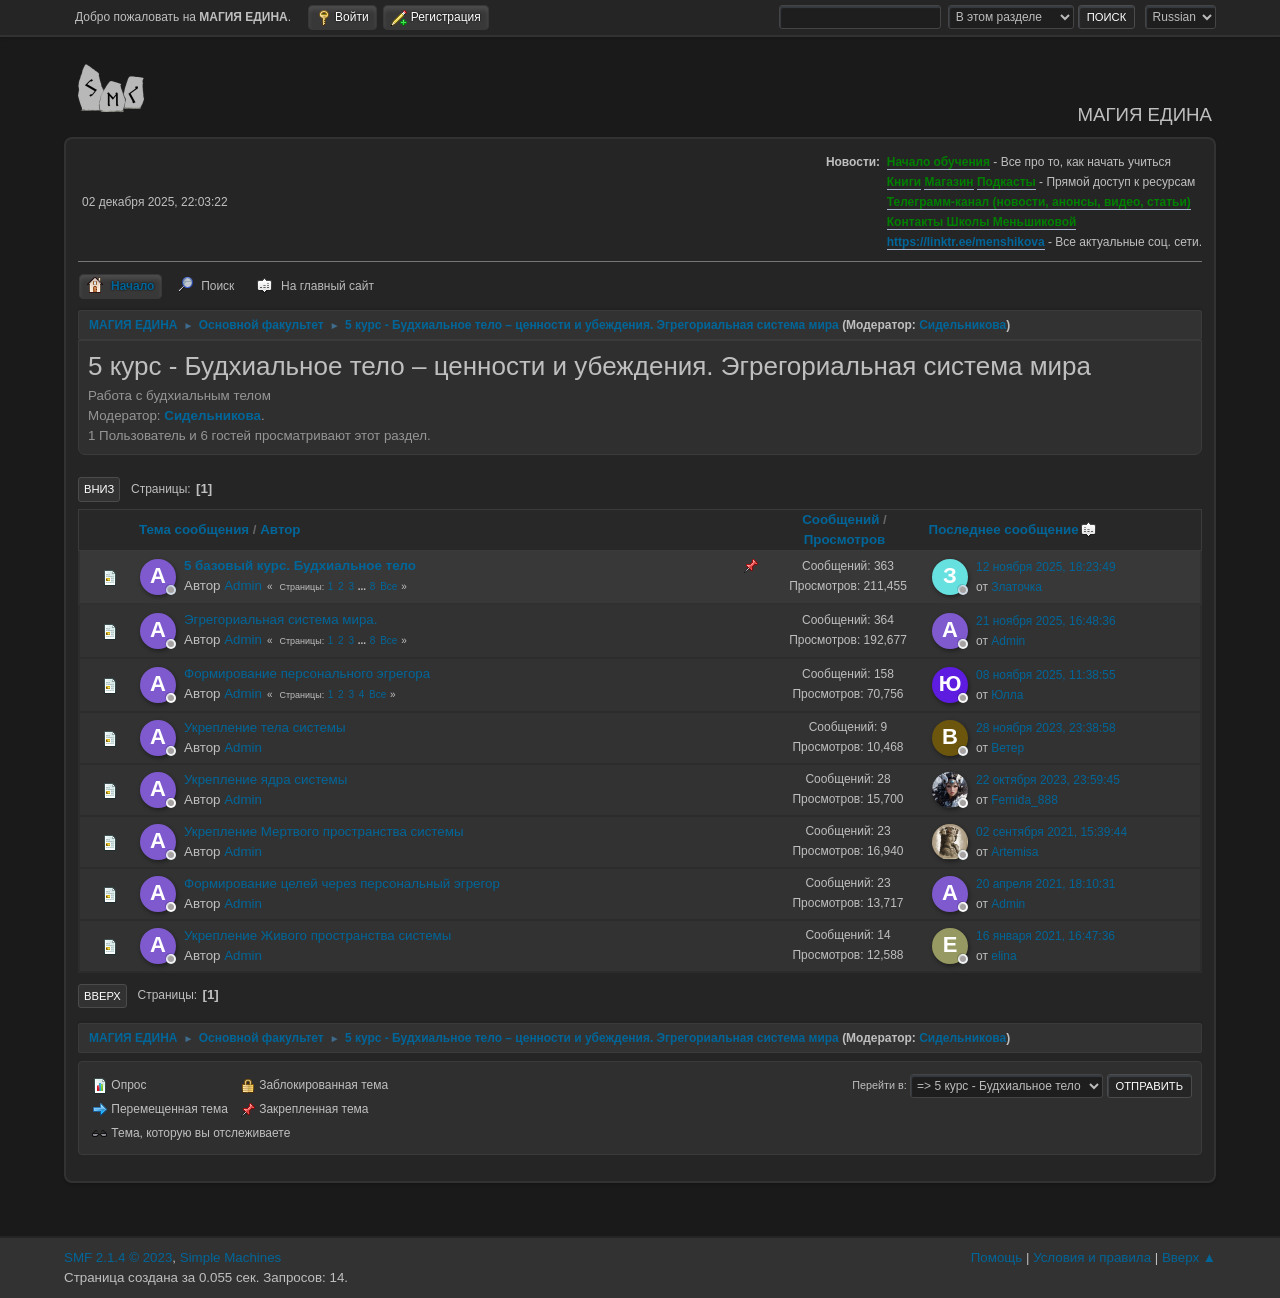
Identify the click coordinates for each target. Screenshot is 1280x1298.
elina (1003, 956)
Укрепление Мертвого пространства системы (323, 831)
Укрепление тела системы (265, 727)
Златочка (1016, 587)
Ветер (1007, 748)
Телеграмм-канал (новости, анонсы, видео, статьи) (1039, 202)
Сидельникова (962, 325)
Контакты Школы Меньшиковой (982, 222)
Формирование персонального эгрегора (307, 673)
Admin (243, 585)
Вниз (99, 489)
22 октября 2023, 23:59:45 (1048, 780)
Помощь (996, 1257)
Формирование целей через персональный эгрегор (342, 883)
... (363, 586)
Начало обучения (938, 162)
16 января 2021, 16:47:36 (1045, 936)
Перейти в (877, 1085)
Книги (904, 182)
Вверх (102, 996)
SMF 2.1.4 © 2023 (118, 1257)
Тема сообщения (194, 529)
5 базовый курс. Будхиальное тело (300, 565)
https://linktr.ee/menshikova (966, 242)
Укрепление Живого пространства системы (317, 935)
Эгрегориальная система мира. (281, 619)
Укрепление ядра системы (265, 779)
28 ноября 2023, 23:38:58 (1046, 728)
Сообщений (840, 519)
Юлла (1007, 695)
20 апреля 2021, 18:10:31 (1046, 884)
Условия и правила (1092, 1257)
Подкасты (1006, 182)
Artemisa (1014, 852)
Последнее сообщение (1013, 529)
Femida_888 (1024, 800)
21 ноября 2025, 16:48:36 (1046, 621)
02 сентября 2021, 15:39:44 (1051, 832)
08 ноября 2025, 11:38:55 (1046, 675)
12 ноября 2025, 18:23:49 (1046, 567)
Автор (280, 529)
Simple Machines (230, 1257)
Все (388, 586)
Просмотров (845, 539)
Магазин (948, 182)
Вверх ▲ (1189, 1257)
